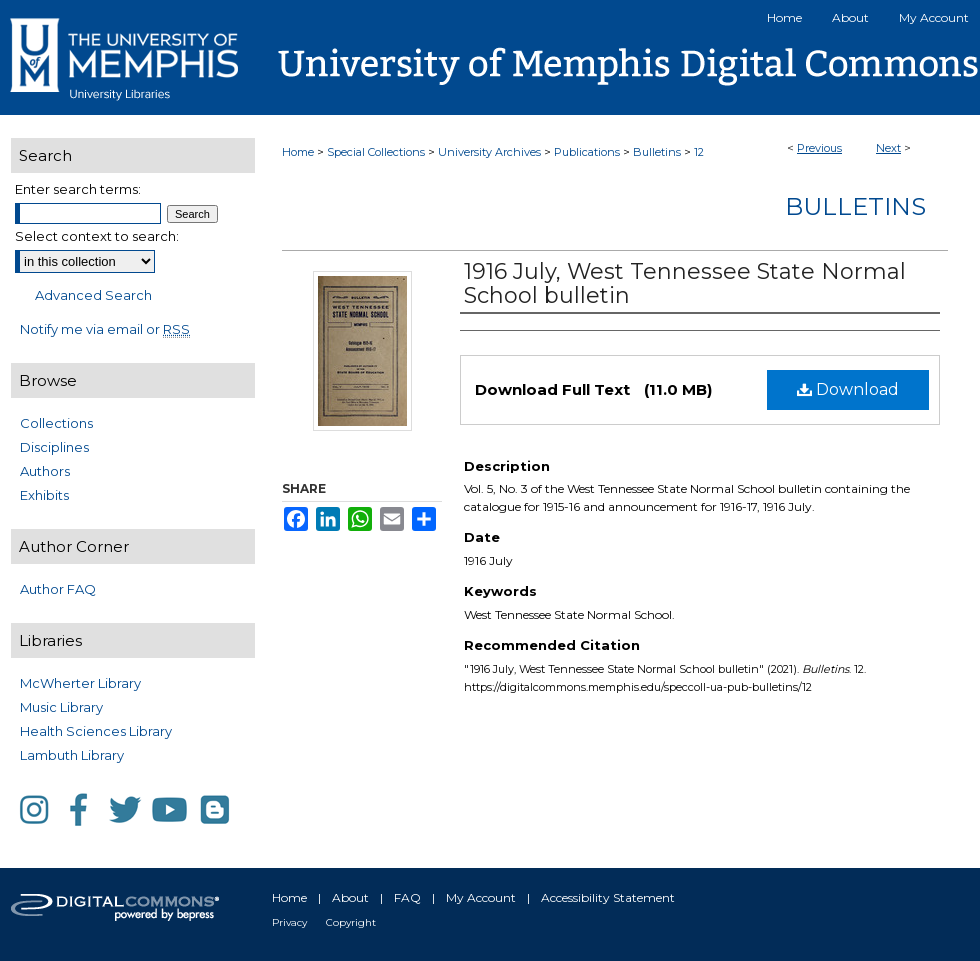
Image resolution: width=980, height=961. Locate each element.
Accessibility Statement (608, 897)
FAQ (407, 897)
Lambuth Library (72, 755)
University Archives (489, 152)
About (350, 897)
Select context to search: (97, 236)
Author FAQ (58, 589)
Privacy (289, 922)
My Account (481, 897)
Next (888, 148)
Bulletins (657, 152)
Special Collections (376, 152)
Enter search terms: (78, 189)
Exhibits (44, 495)
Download (848, 389)
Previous (819, 148)
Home (298, 152)
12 (699, 152)
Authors (45, 471)
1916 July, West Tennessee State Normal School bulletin (685, 283)
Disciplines (54, 447)
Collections (56, 423)
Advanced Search (93, 295)
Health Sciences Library (96, 731)
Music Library (61, 707)
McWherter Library (80, 683)
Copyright (351, 922)
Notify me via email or (105, 329)
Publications (587, 152)
